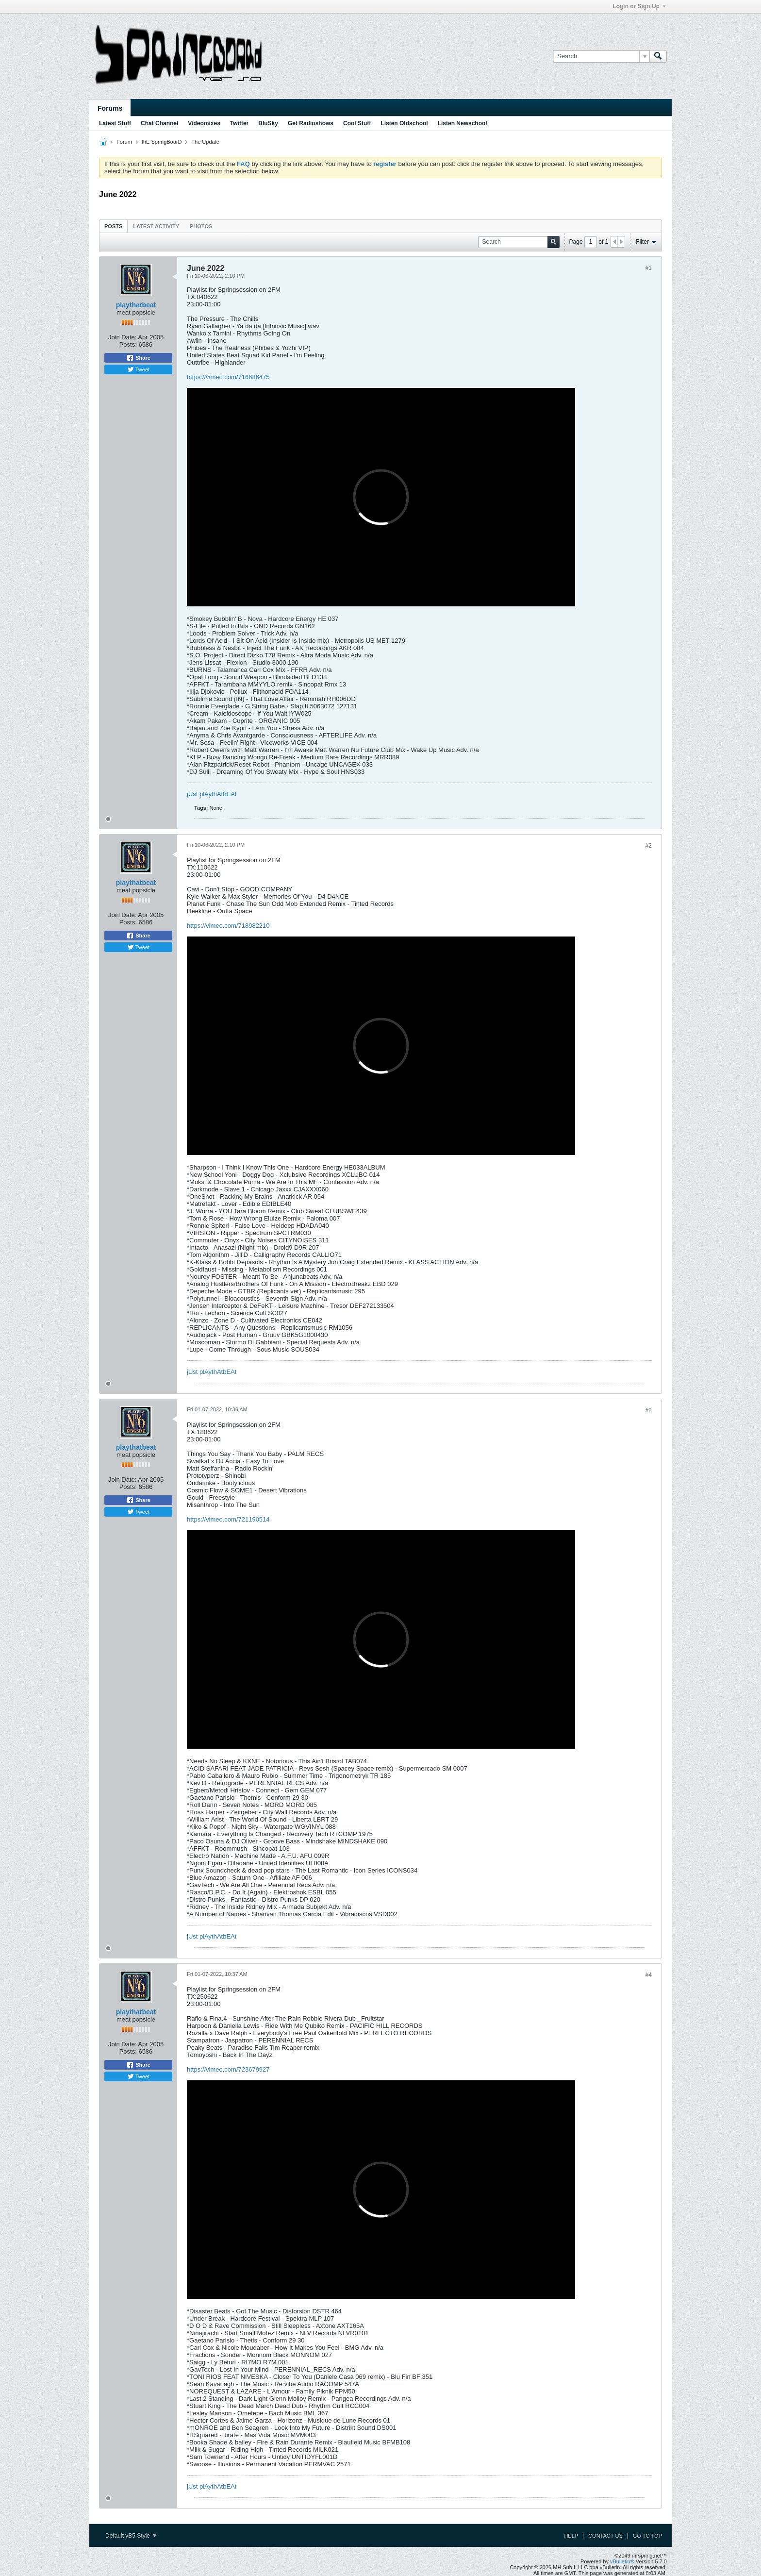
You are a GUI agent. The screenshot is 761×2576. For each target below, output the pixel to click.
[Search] (601, 56)
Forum (124, 142)
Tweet (138, 369)
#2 (648, 845)
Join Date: (122, 337)
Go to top (647, 2536)
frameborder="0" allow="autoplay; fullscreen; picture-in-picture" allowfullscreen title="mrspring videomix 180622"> (381, 1639)
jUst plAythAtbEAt (211, 794)
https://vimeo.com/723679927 (228, 2069)
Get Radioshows (310, 123)
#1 (648, 268)
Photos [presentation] (201, 226)
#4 (648, 1975)
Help (571, 2536)
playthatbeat (136, 305)
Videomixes (204, 123)
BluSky (268, 123)
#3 (648, 1410)
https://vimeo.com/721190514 (228, 1519)
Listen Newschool (462, 123)
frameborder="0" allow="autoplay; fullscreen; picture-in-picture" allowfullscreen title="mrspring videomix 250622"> (381, 2189)
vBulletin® (622, 2561)
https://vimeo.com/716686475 (228, 377)
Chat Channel (159, 123)
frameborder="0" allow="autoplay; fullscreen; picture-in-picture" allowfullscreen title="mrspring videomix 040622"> (381, 497)
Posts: (128, 344)
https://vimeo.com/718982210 (228, 925)
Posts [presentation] (113, 226)
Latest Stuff (115, 123)
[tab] (113, 226)
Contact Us (605, 2536)
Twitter (239, 123)
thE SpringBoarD (162, 142)
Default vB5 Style (130, 2535)
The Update (205, 142)
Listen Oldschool (404, 123)
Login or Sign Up (639, 6)
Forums (110, 108)
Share (138, 358)
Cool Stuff (357, 123)
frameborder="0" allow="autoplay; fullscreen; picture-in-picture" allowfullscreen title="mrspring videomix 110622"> (381, 1046)
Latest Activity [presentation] (156, 226)
